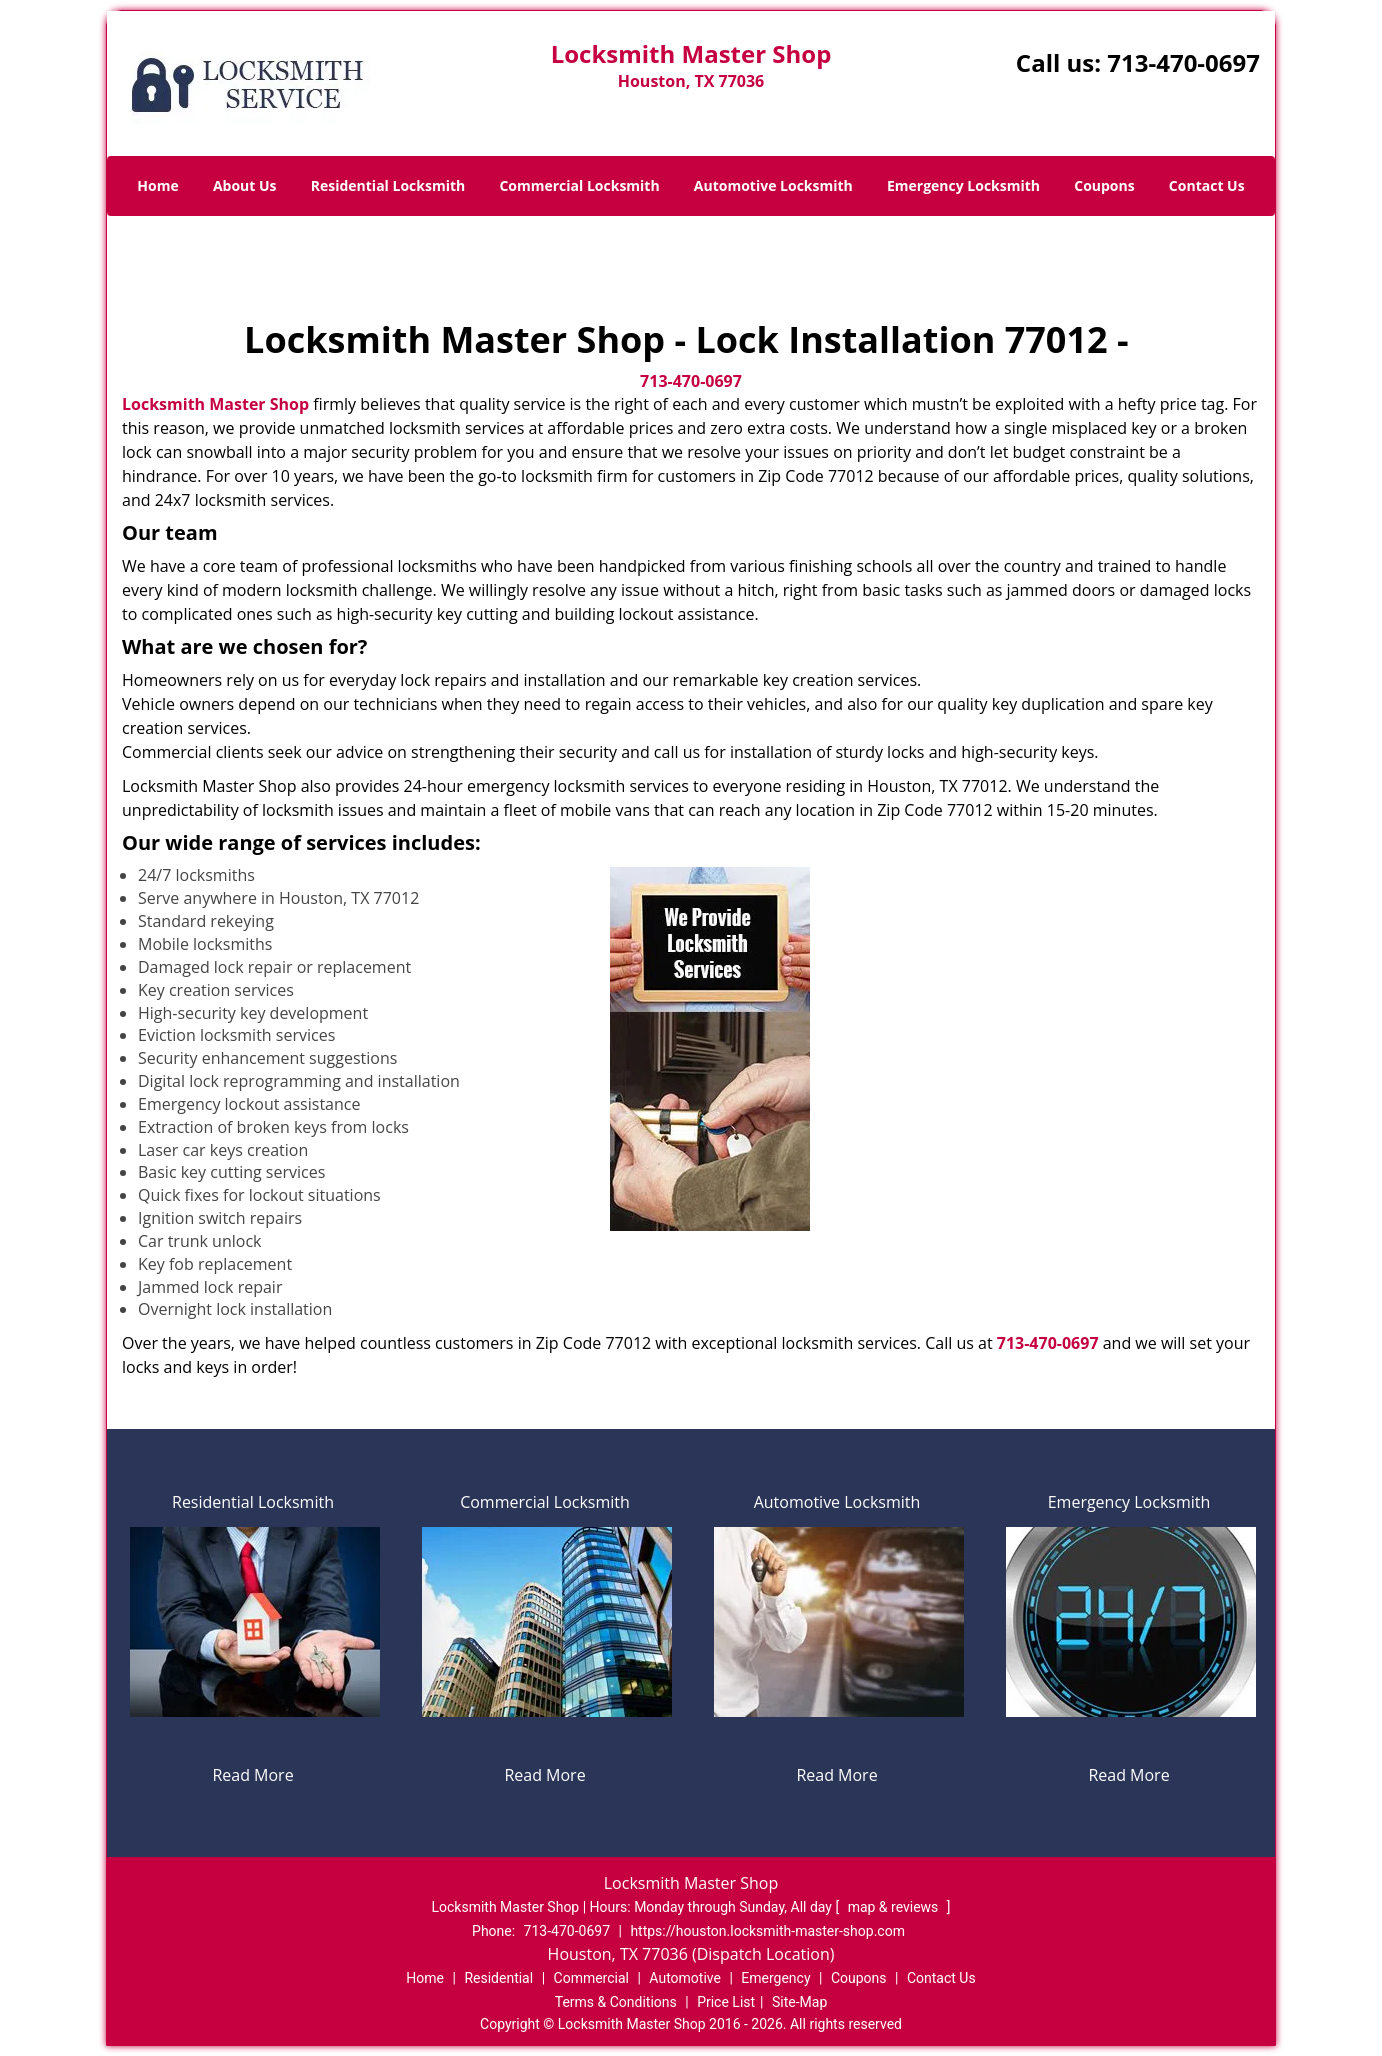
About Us (245, 185)
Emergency (775, 1978)
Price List (726, 2002)
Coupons (1104, 185)
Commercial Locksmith (579, 185)
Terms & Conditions (616, 2002)
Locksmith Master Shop (215, 404)
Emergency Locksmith (963, 185)
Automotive (685, 1978)
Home (157, 185)
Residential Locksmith (388, 185)
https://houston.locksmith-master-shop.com (767, 1931)
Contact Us (1207, 185)
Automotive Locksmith (773, 185)
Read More (252, 1775)
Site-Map (799, 2002)
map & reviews (895, 1907)
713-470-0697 (1183, 62)
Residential (498, 1978)
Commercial (591, 1978)
